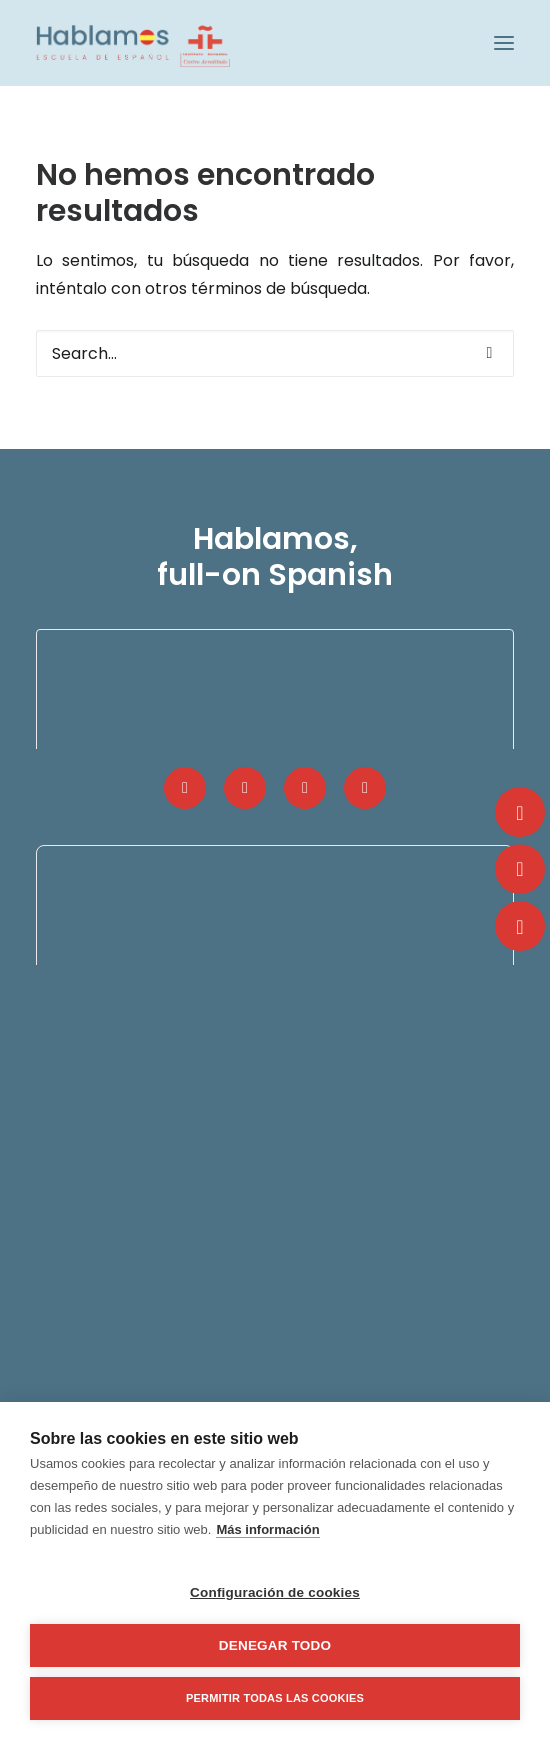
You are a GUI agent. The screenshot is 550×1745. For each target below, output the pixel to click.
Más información (267, 1529)
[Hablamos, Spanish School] (133, 43)
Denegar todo (275, 1645)
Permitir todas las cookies (275, 1698)
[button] (504, 43)
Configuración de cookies (275, 1592)
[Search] (275, 353)
